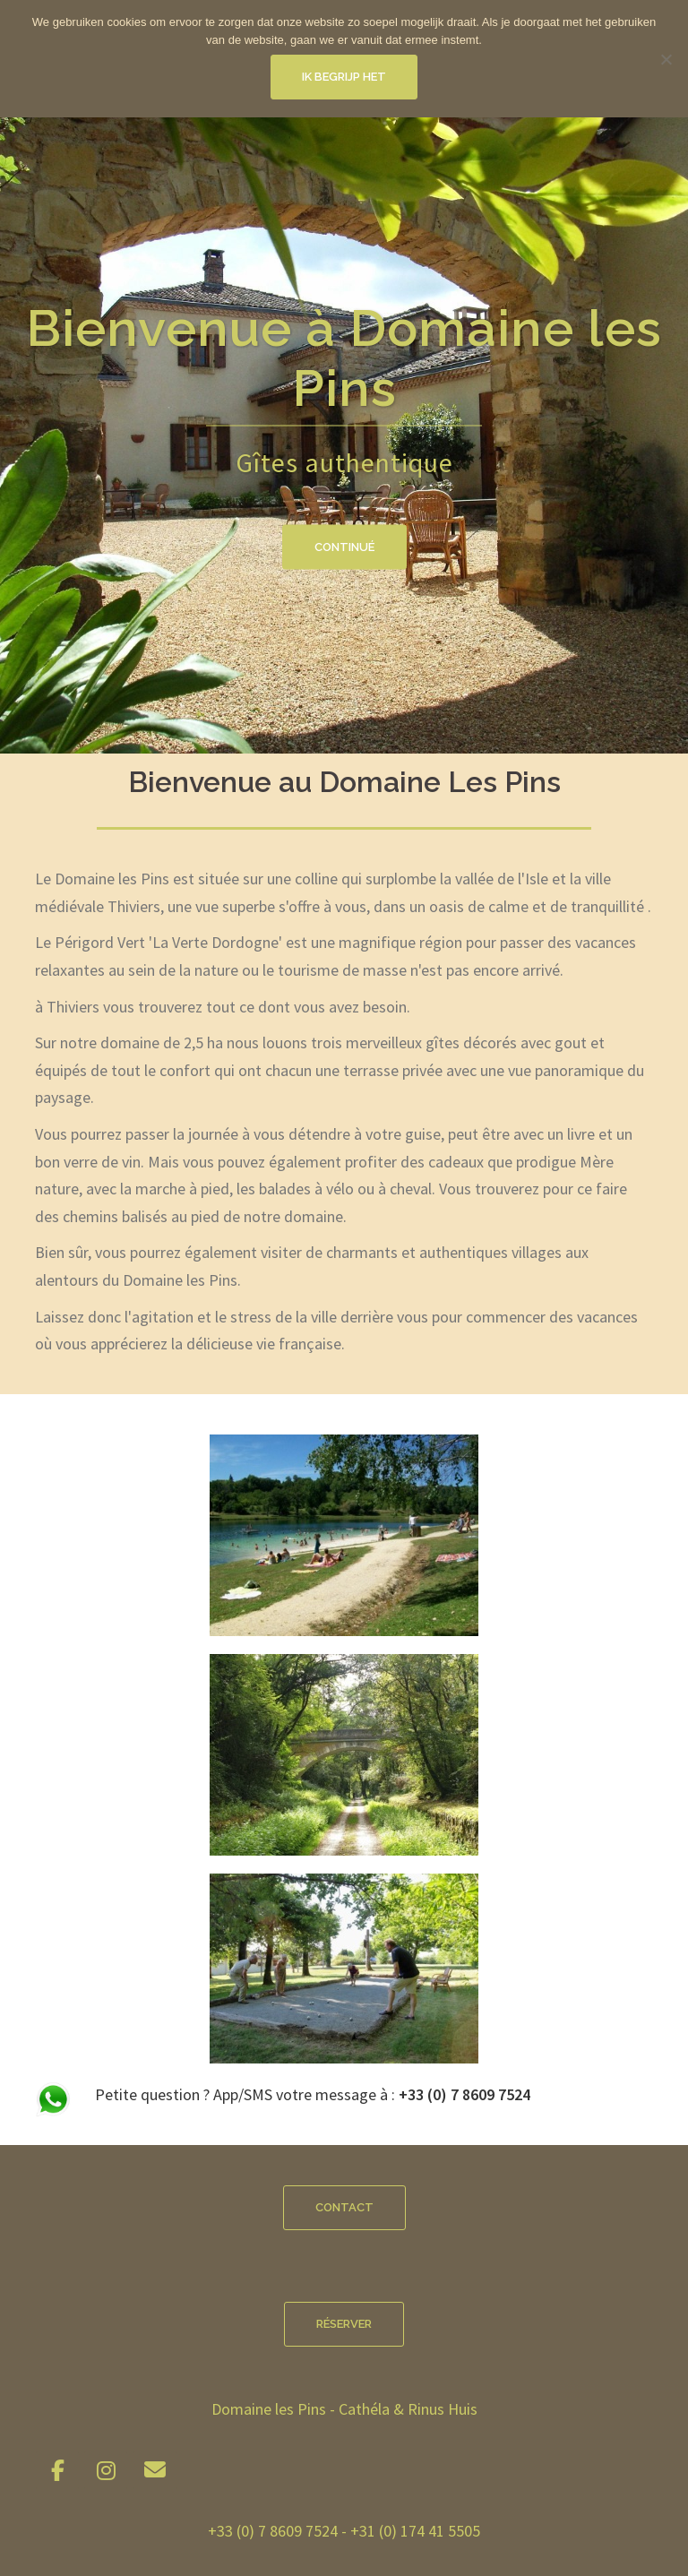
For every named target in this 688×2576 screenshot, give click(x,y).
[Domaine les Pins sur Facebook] (57, 2471)
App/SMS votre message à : (371, 2094)
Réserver (344, 2323)
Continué (344, 547)
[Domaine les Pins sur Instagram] (105, 2471)
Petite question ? (154, 2094)
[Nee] (666, 59)
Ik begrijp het (344, 76)
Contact (344, 2207)
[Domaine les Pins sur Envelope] (154, 2470)
